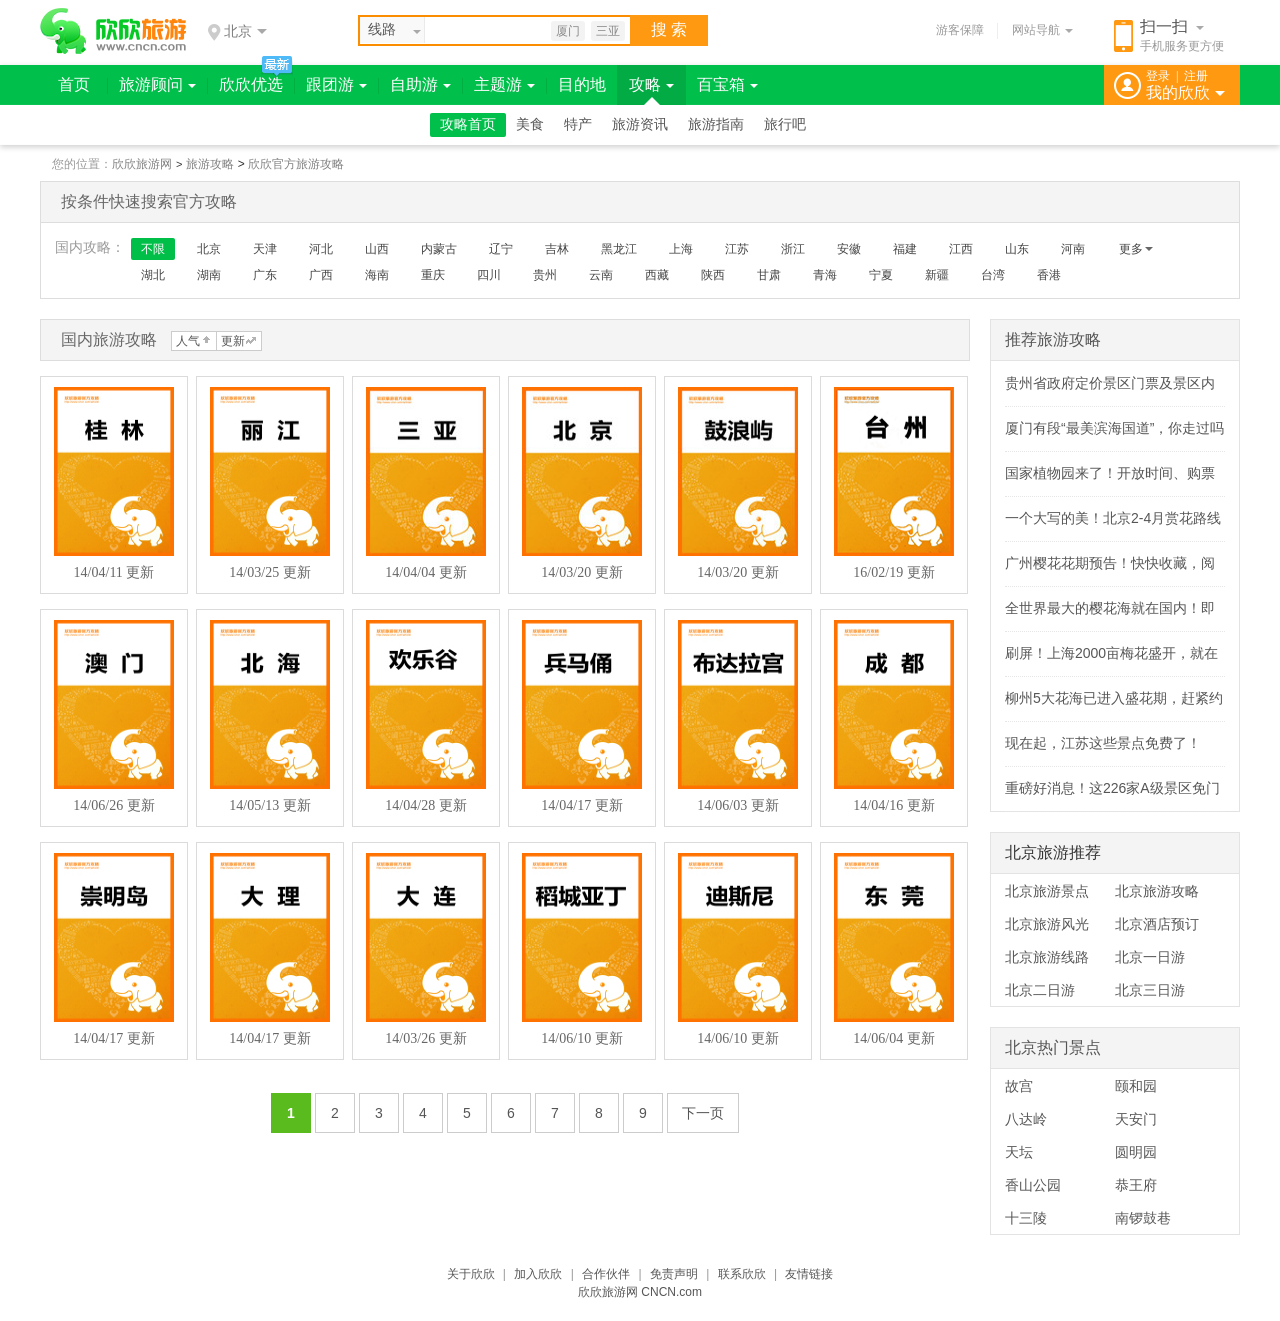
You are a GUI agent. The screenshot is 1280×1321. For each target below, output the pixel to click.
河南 (1073, 249)
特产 (578, 124)
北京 (209, 249)
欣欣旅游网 (142, 164)
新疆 (937, 275)
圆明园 (1136, 1152)
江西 (961, 249)
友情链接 (809, 1274)
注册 (1196, 76)
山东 (1017, 249)
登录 (1158, 76)
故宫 (1019, 1086)
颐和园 (1136, 1086)
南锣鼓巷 (1143, 1218)
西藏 (657, 275)
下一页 (703, 1113)
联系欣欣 (742, 1274)
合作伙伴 (606, 1274)
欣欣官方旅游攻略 (296, 164)
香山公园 (1033, 1185)
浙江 (793, 249)
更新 (233, 341)
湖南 (209, 275)
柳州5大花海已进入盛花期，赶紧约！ (1121, 698)
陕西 (713, 275)
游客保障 (960, 30)
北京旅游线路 (1047, 957)
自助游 (420, 84)
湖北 (153, 275)
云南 (601, 275)
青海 (825, 275)
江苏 (737, 249)
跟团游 (336, 84)
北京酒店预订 (1157, 924)
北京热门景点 (1053, 1047)
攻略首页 (468, 124)
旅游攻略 (210, 164)
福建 (905, 249)
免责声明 (674, 1274)
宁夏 (881, 275)
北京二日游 (1040, 990)
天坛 (1019, 1152)
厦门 (568, 31)
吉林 (557, 249)
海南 (377, 275)
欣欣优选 (251, 84)
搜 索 (669, 29)
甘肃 (769, 275)
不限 (153, 249)
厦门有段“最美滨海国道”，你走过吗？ (1121, 428)
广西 (321, 275)
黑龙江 (619, 249)
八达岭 (1026, 1119)
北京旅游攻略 (1157, 891)
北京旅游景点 (1047, 891)
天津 (265, 249)
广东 (265, 275)
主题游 (504, 84)
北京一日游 (1150, 957)
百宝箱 (727, 84)
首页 (74, 84)
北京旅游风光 (1047, 924)
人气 (188, 341)
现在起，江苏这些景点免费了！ (1103, 743)
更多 (1136, 249)
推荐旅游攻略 (1053, 339)
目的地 (582, 84)
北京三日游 (1150, 990)
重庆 (433, 275)
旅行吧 (785, 124)
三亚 (608, 31)
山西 (377, 249)
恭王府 (1136, 1185)
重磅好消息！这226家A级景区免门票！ (1126, 788)
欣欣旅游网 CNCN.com (640, 1292)
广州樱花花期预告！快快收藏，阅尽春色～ (1138, 563)
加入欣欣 (538, 1274)
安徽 (849, 249)
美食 (530, 124)
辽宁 (501, 249)
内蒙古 (439, 249)
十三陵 (1026, 1218)
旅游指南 (716, 124)
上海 (681, 249)
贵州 (545, 275)
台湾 (993, 275)
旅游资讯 (640, 124)
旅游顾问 (157, 84)
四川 (489, 275)
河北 (321, 249)
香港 (1049, 275)
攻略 (651, 84)
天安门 (1136, 1119)
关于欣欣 (471, 1274)
